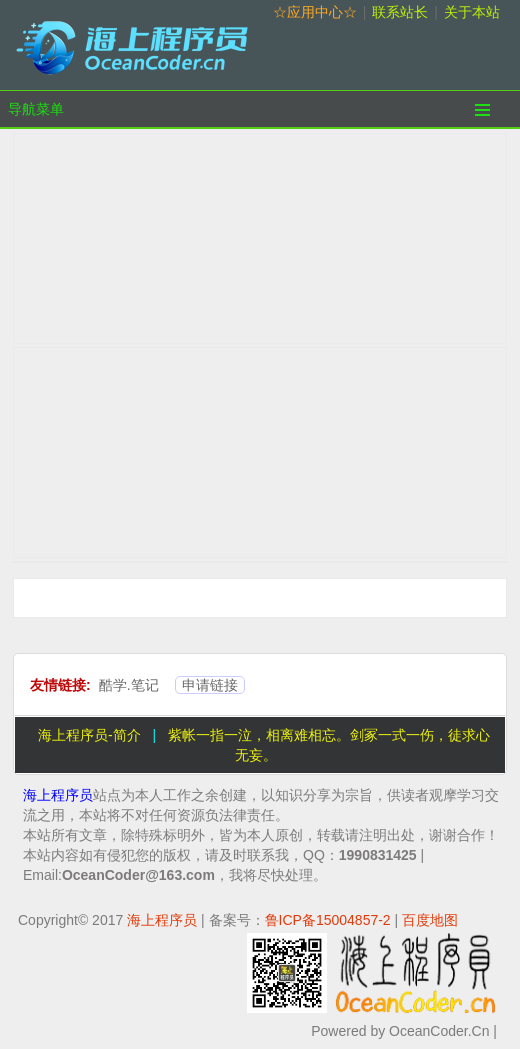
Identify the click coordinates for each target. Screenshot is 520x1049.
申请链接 (210, 685)
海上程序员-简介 (89, 735)
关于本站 (472, 12)
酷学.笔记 (129, 685)
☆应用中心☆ (315, 12)
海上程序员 (58, 795)
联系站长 (400, 12)
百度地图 (430, 920)
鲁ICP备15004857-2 (328, 920)
